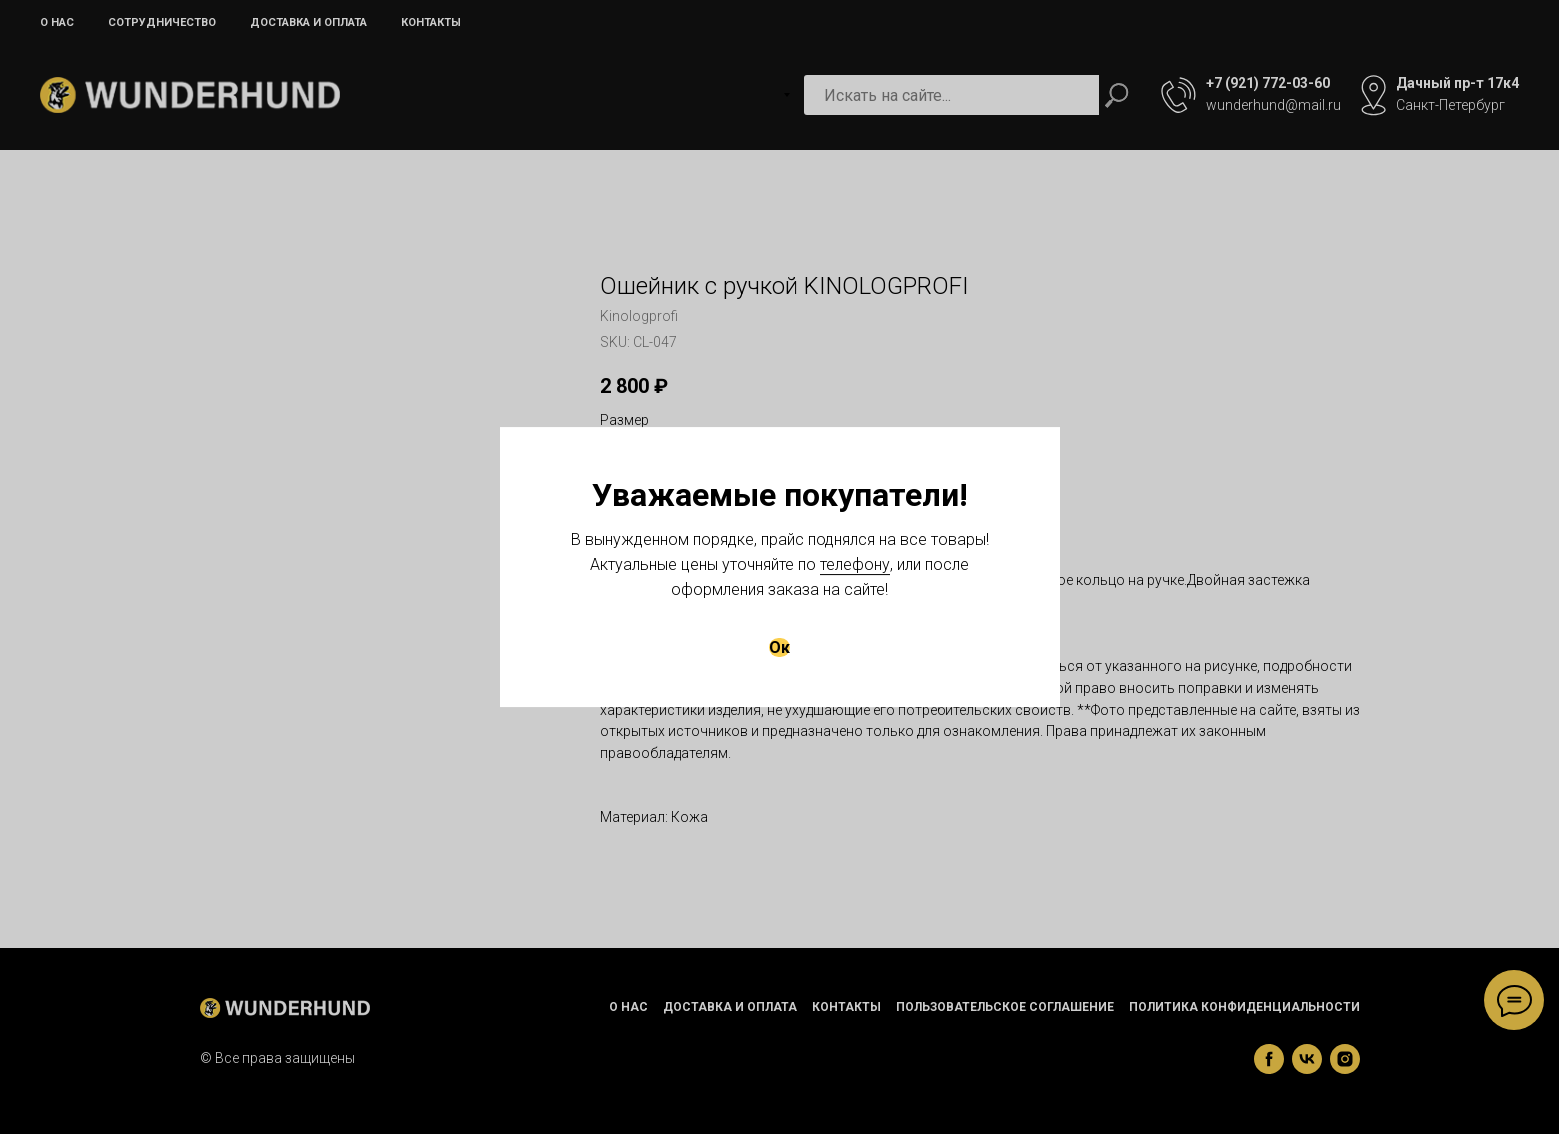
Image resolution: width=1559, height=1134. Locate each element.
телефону (855, 564)
